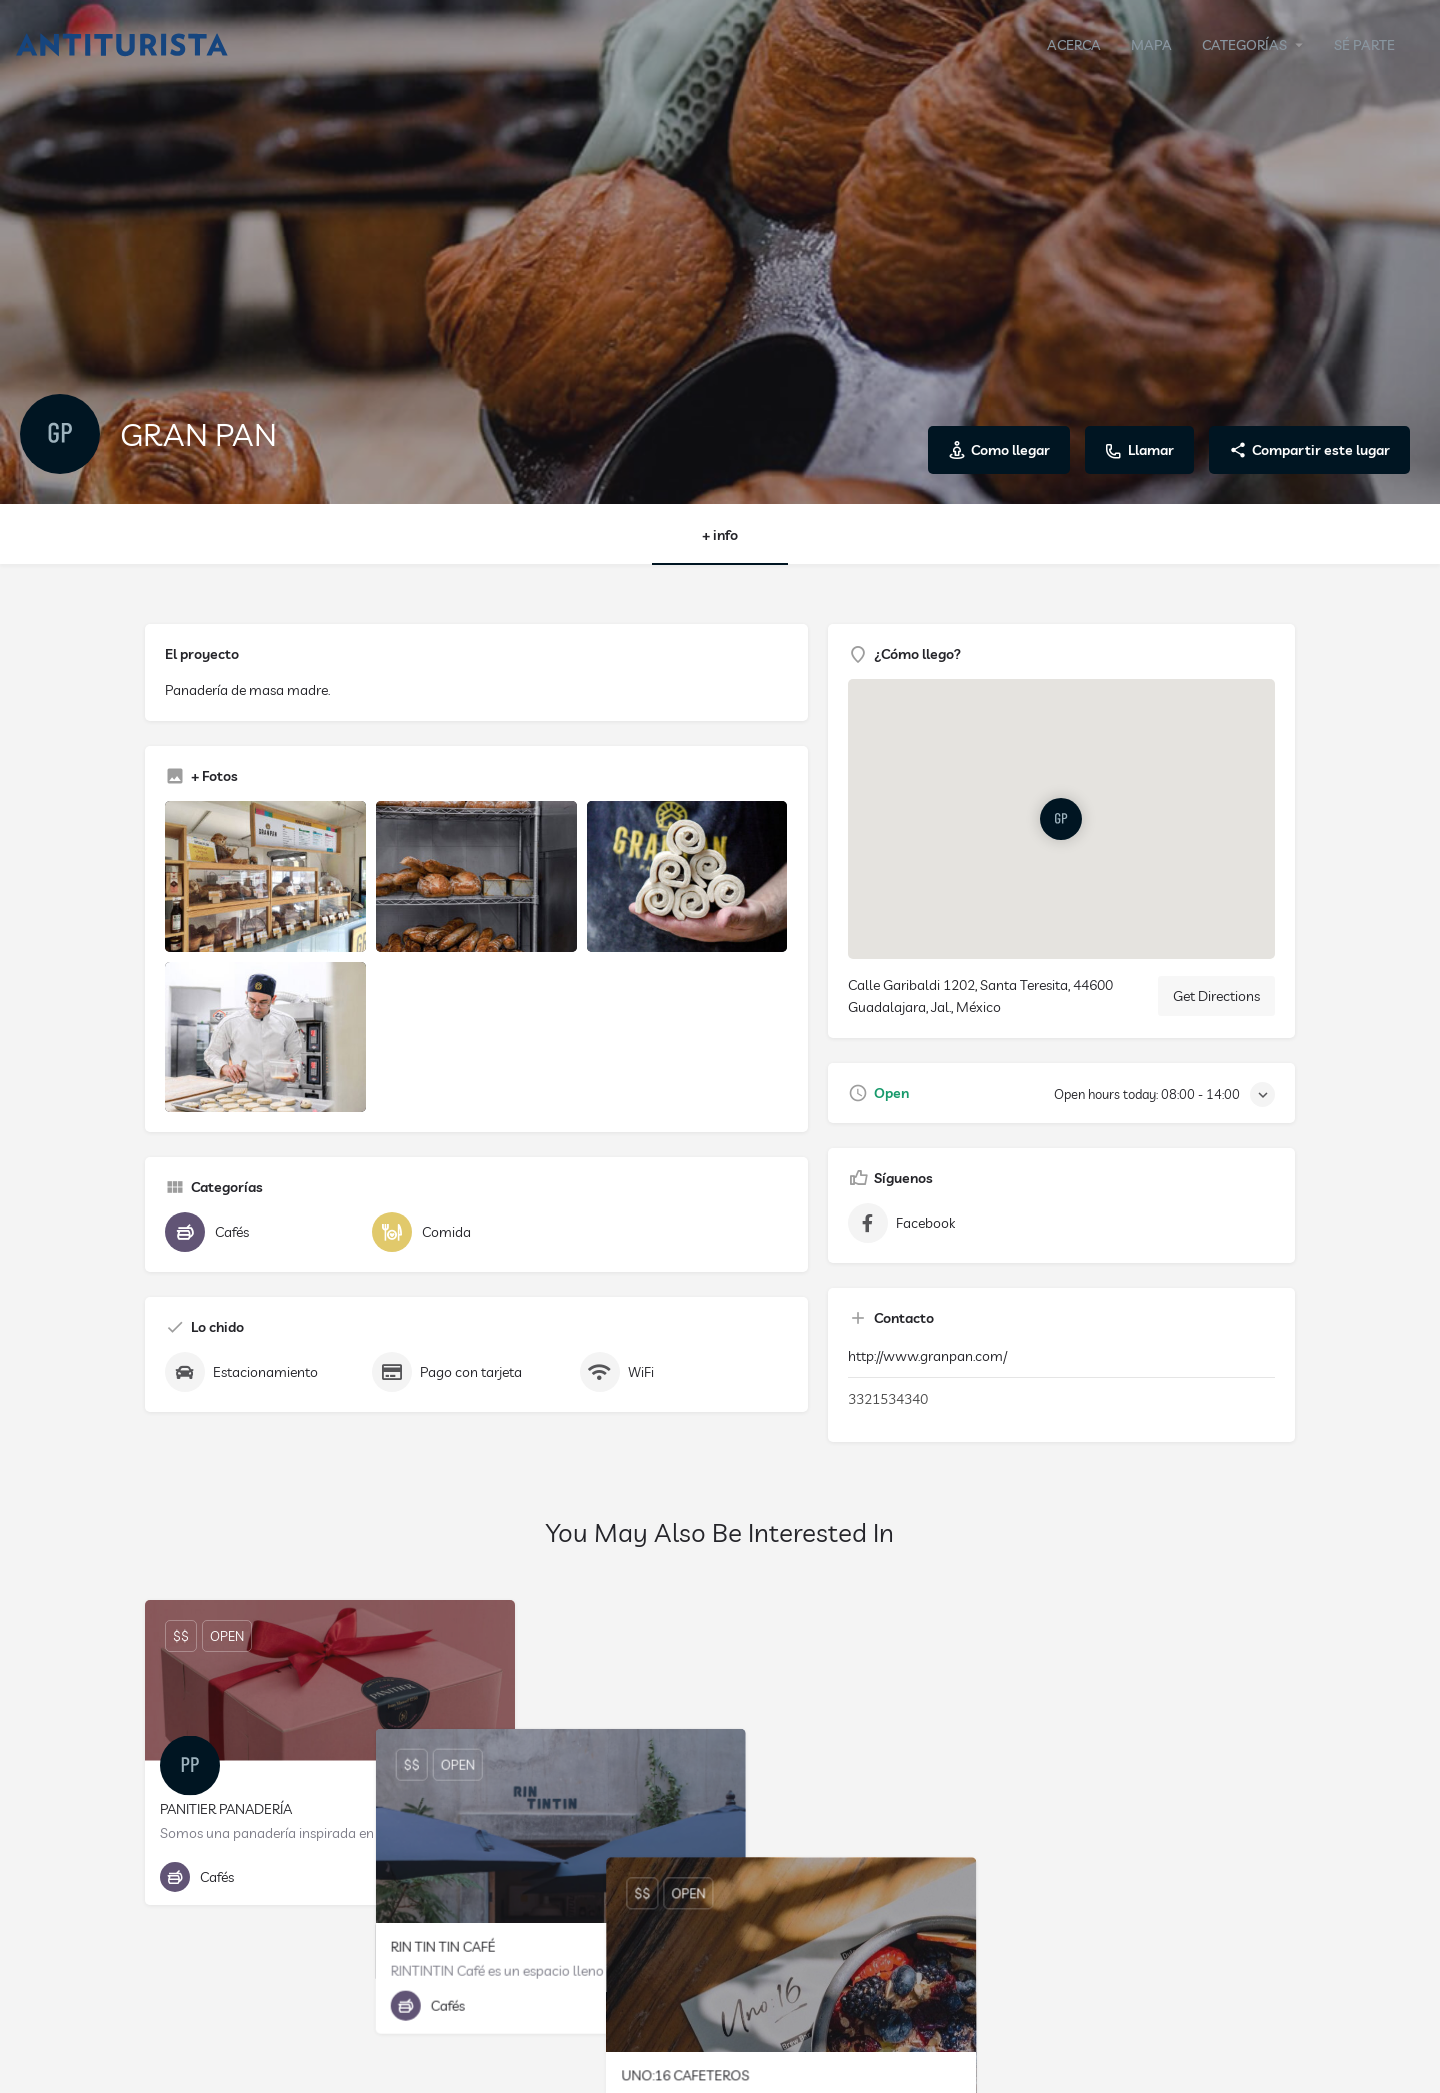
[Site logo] (124, 43)
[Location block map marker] (1061, 819)
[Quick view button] (445, 1877)
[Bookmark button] (484, 1877)
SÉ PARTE (1364, 45)
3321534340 (888, 1399)
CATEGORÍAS (1244, 45)
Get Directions (1216, 996)
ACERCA (1074, 45)
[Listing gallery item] (265, 876)
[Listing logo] (60, 434)
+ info (720, 535)
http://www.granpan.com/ (927, 1356)
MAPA (1151, 45)
